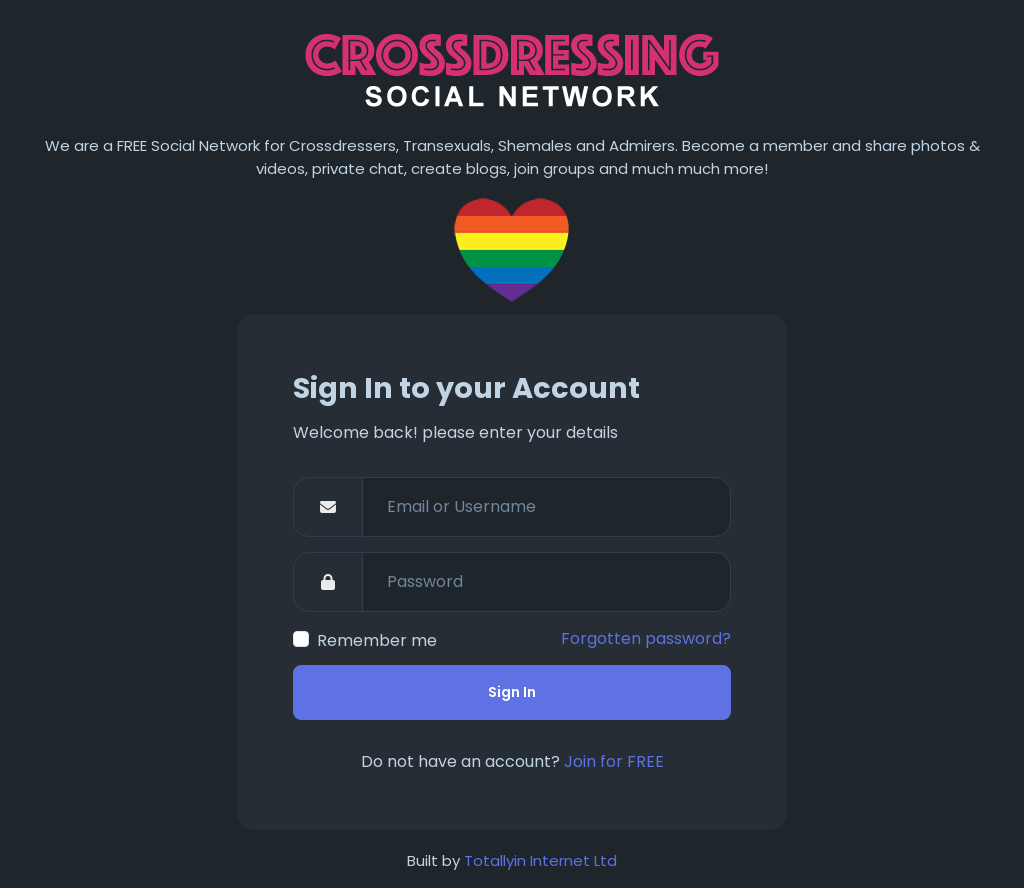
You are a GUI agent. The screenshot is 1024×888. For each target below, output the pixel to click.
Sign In (512, 692)
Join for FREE (614, 761)
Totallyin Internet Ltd (540, 860)
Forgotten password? (646, 638)
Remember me (377, 640)
